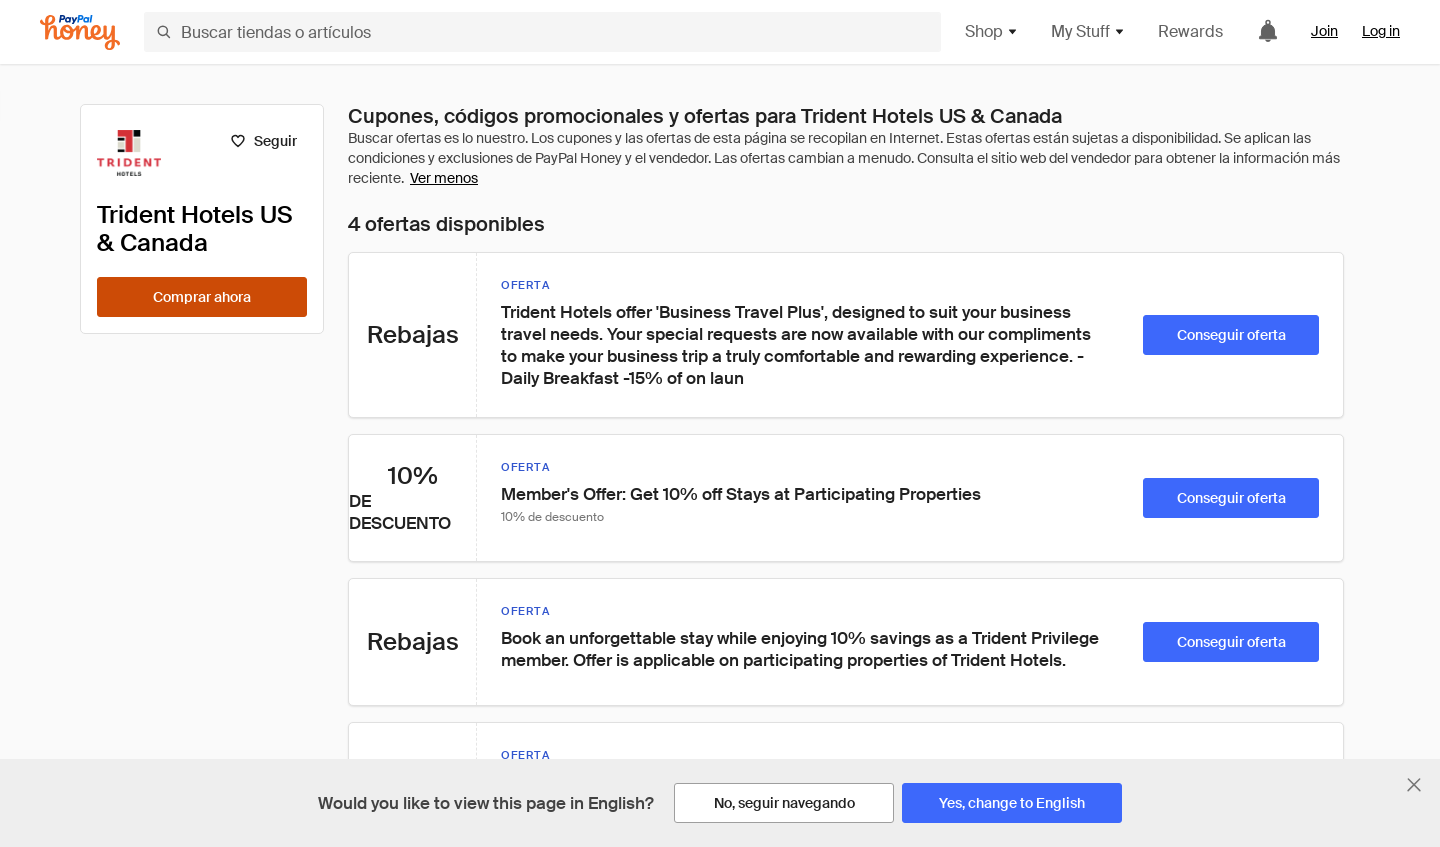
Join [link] (1324, 31)
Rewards (1190, 31)
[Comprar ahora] (202, 297)
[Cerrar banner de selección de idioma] (1414, 785)
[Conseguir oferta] (1231, 335)
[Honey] (80, 32)
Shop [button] (992, 31)
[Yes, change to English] (1012, 803)
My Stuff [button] (1088, 31)
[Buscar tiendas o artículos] (542, 32)
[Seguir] (263, 141)
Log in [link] (1381, 31)
